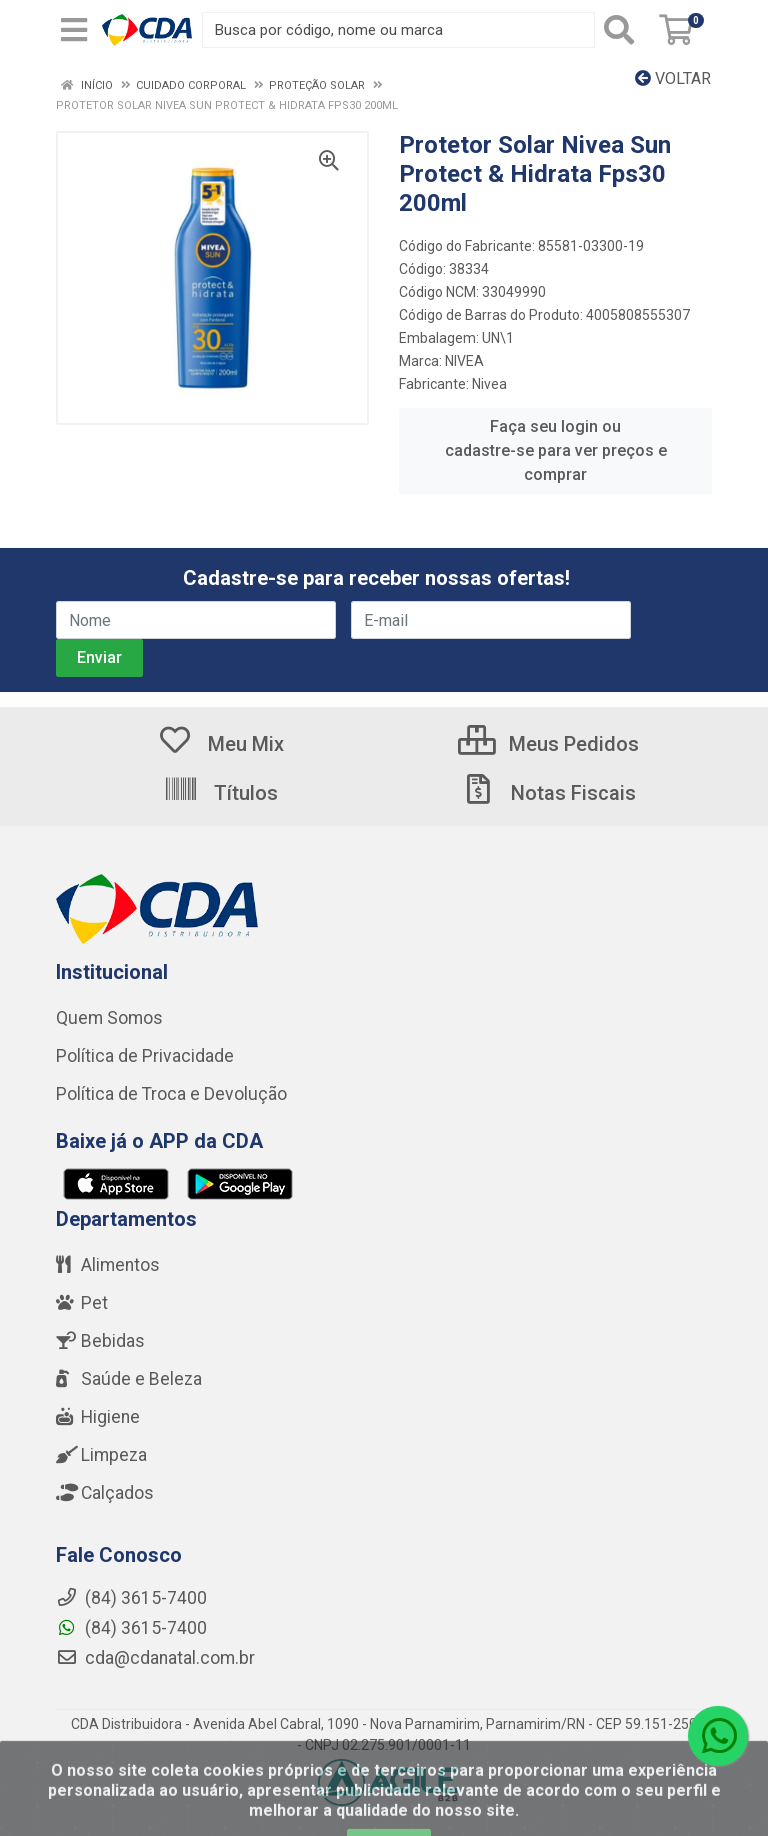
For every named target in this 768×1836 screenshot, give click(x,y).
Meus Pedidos (548, 744)
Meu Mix (220, 744)
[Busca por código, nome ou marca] (398, 30)
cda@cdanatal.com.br (155, 1658)
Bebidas (100, 1341)
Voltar (673, 78)
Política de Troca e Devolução (171, 1094)
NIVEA (464, 361)
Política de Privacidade (145, 1056)
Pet (82, 1303)
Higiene (98, 1417)
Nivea (489, 384)
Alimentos (108, 1265)
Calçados (105, 1493)
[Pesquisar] (623, 30)
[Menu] (74, 30)
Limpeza (101, 1455)
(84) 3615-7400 (131, 1628)
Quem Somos (109, 1018)
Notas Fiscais (548, 793)
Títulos (220, 793)
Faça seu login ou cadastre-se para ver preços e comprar (556, 450)
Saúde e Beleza (129, 1379)
